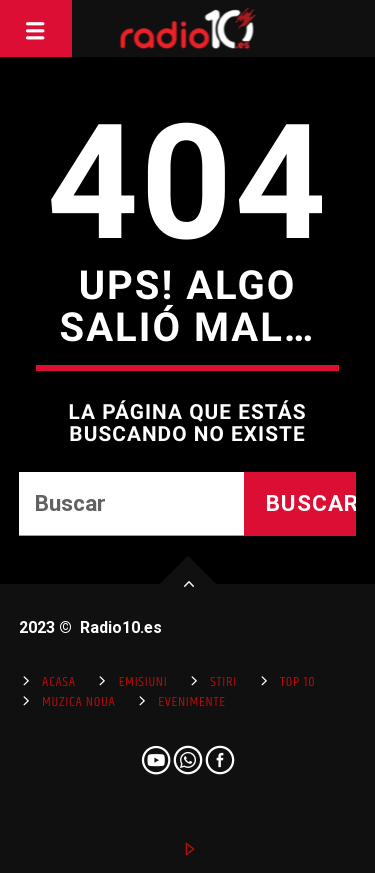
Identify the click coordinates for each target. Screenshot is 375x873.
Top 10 (297, 682)
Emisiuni (143, 682)
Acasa (59, 682)
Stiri (223, 682)
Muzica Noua (78, 702)
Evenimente (191, 702)
